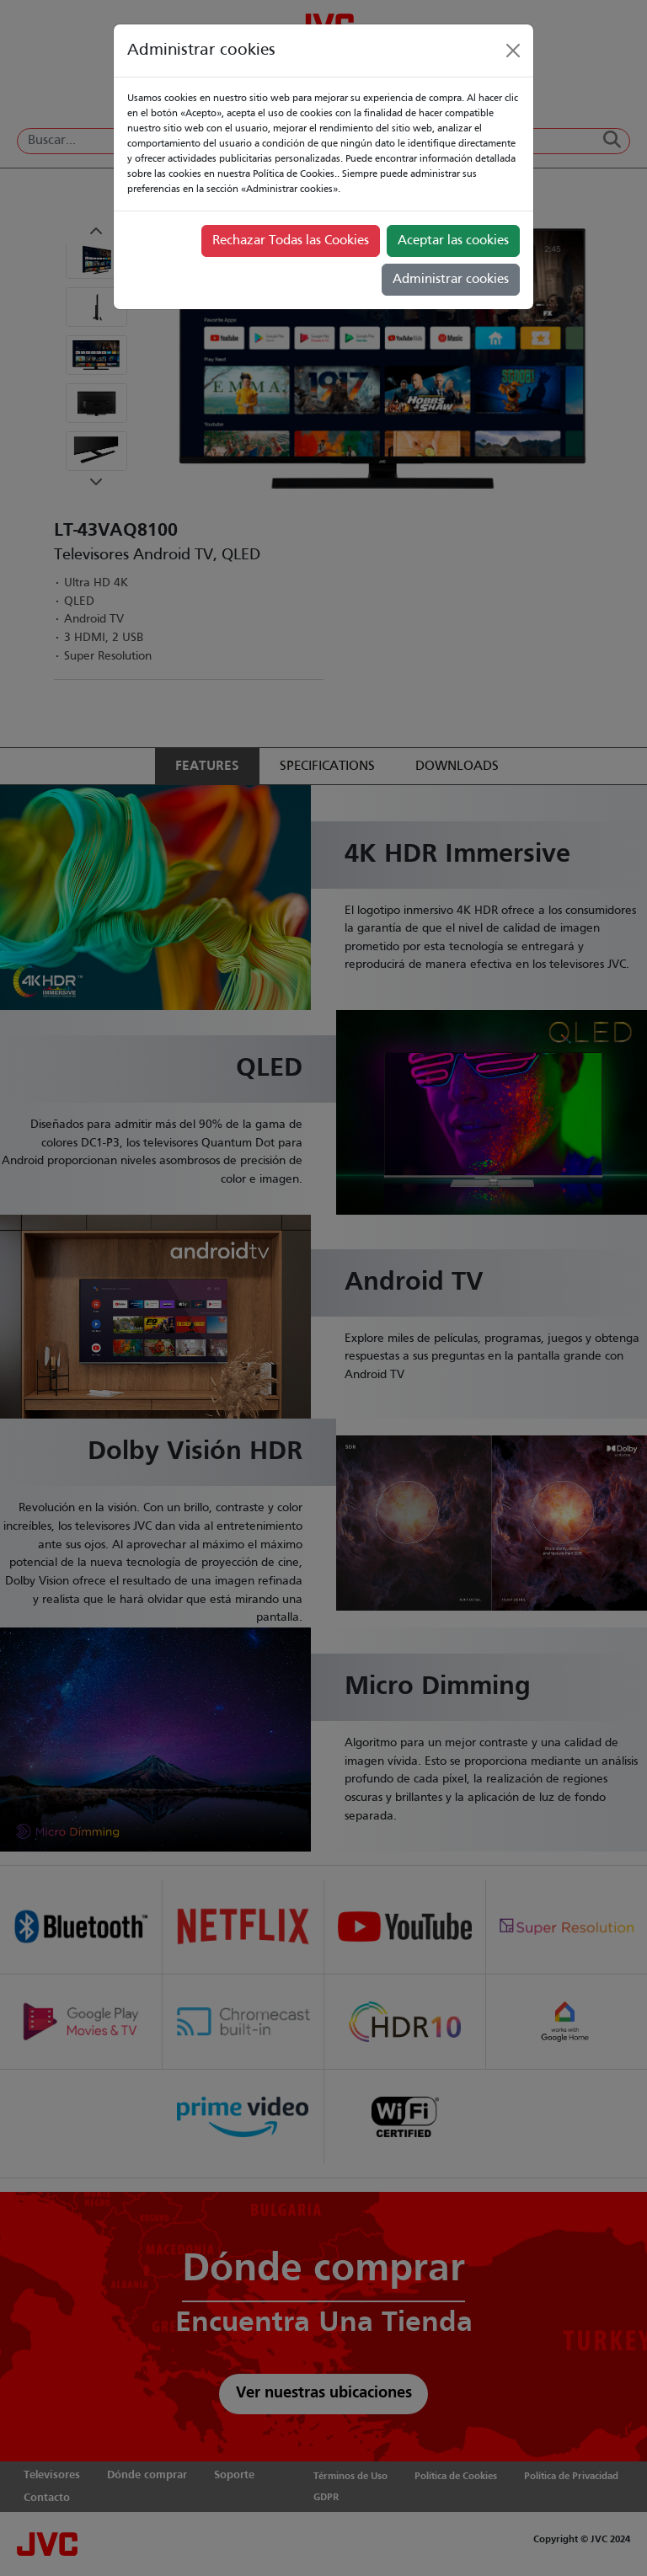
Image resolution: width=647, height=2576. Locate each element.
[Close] (513, 50)
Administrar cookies (451, 279)
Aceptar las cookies (453, 241)
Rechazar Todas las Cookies (290, 241)
